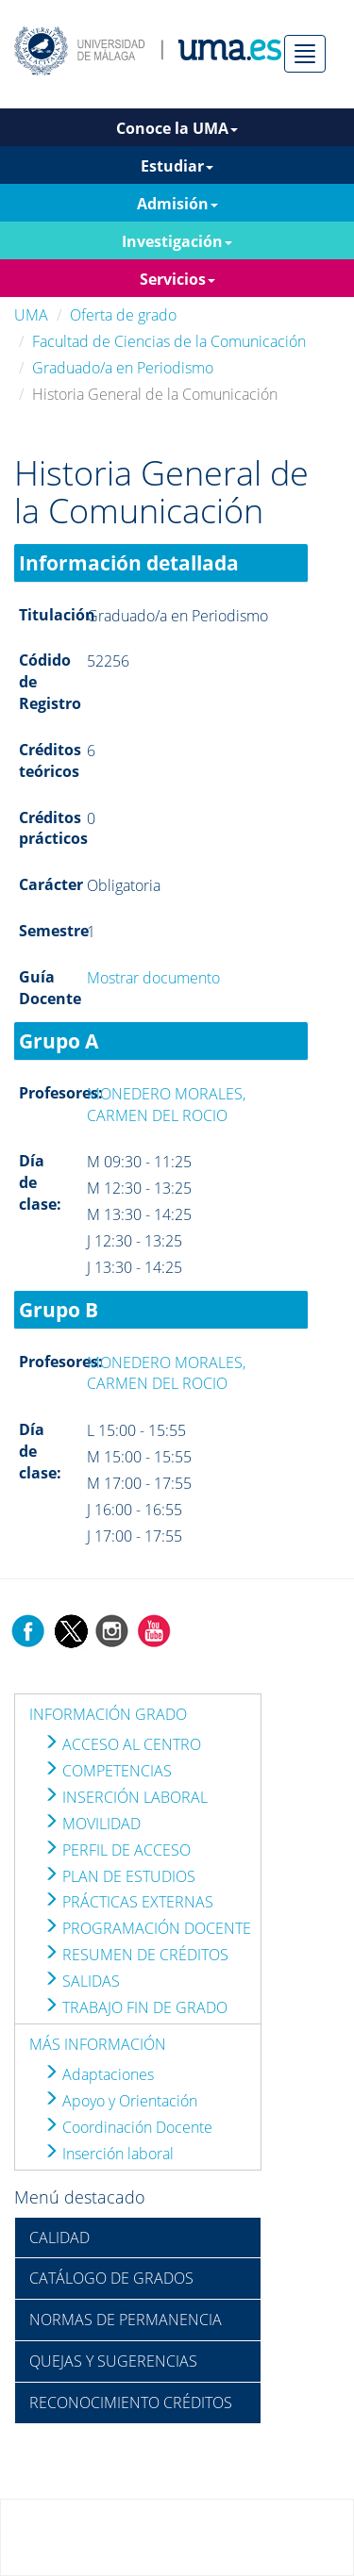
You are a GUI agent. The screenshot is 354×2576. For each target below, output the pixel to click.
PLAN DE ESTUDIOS (119, 1876)
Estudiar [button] (177, 166)
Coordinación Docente (127, 2127)
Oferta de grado (123, 315)
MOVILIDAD (92, 1823)
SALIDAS (81, 1981)
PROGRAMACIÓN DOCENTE (147, 1928)
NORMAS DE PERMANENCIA (125, 2319)
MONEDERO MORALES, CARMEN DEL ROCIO (166, 1104)
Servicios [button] (177, 279)
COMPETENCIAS (107, 1770)
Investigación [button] (177, 241)
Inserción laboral (108, 2153)
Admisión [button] (177, 203)
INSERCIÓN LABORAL (125, 1797)
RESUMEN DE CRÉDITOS (135, 1954)
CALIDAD (59, 2237)
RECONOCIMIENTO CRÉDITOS (130, 2402)
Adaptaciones (98, 2074)
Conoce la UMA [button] (177, 128)
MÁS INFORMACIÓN (97, 2044)
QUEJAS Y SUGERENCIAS (113, 2361)
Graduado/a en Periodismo (122, 367)
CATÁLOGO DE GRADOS (111, 2278)
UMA (31, 315)
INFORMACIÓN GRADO (108, 1714)
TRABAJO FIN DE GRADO (135, 2007)
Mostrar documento (153, 977)
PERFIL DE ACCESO (117, 1850)
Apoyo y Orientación (120, 2100)
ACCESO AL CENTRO (122, 1744)
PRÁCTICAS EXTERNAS (128, 1901)
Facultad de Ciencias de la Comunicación (169, 341)
